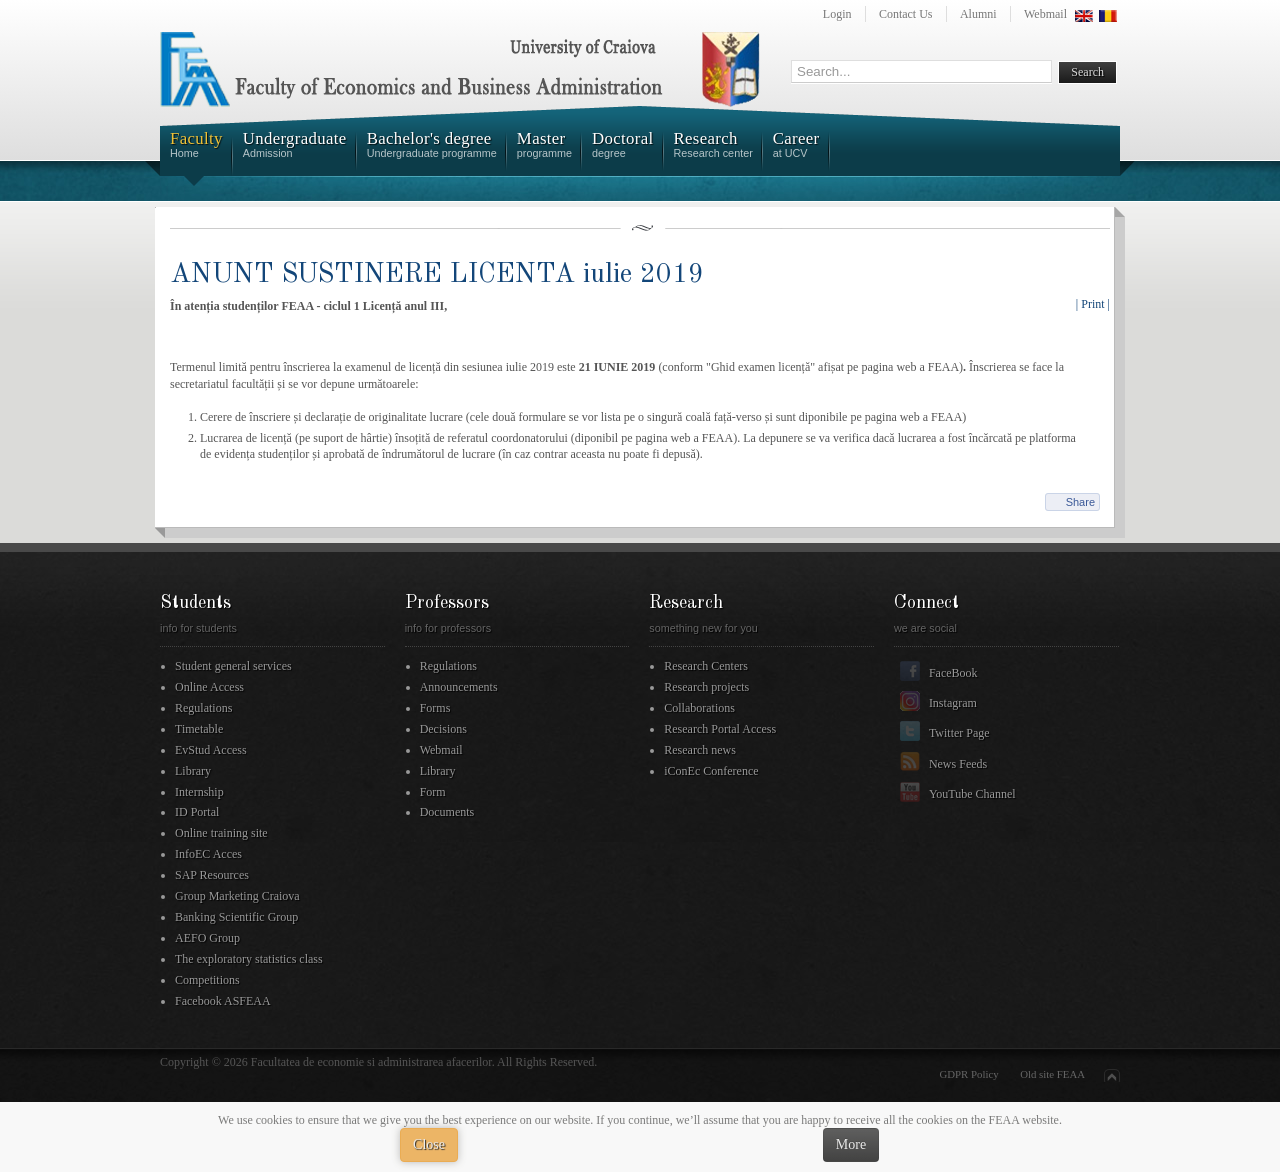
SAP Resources (212, 875)
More (851, 1144)
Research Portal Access (720, 729)
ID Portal (197, 812)
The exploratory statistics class (249, 959)
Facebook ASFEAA (223, 1001)
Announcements (459, 687)
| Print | (1093, 304)
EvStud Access (211, 750)
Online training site (221, 833)
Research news (700, 750)
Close (429, 1144)
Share (1080, 502)
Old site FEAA (1052, 1074)
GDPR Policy (969, 1074)
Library (193, 771)
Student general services (233, 666)
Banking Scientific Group (236, 917)
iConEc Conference (711, 771)
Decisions (443, 729)
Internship (199, 792)
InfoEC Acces (208, 854)
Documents (447, 812)
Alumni (978, 14)
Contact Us (906, 14)
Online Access (209, 687)
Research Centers (706, 666)
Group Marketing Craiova (237, 896)
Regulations (203, 708)
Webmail (1045, 14)
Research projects (706, 687)
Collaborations (699, 708)
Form (433, 792)
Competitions (207, 980)
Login (837, 14)
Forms (435, 708)
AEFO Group (207, 938)
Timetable (199, 729)
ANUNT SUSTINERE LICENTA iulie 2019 (437, 274)
